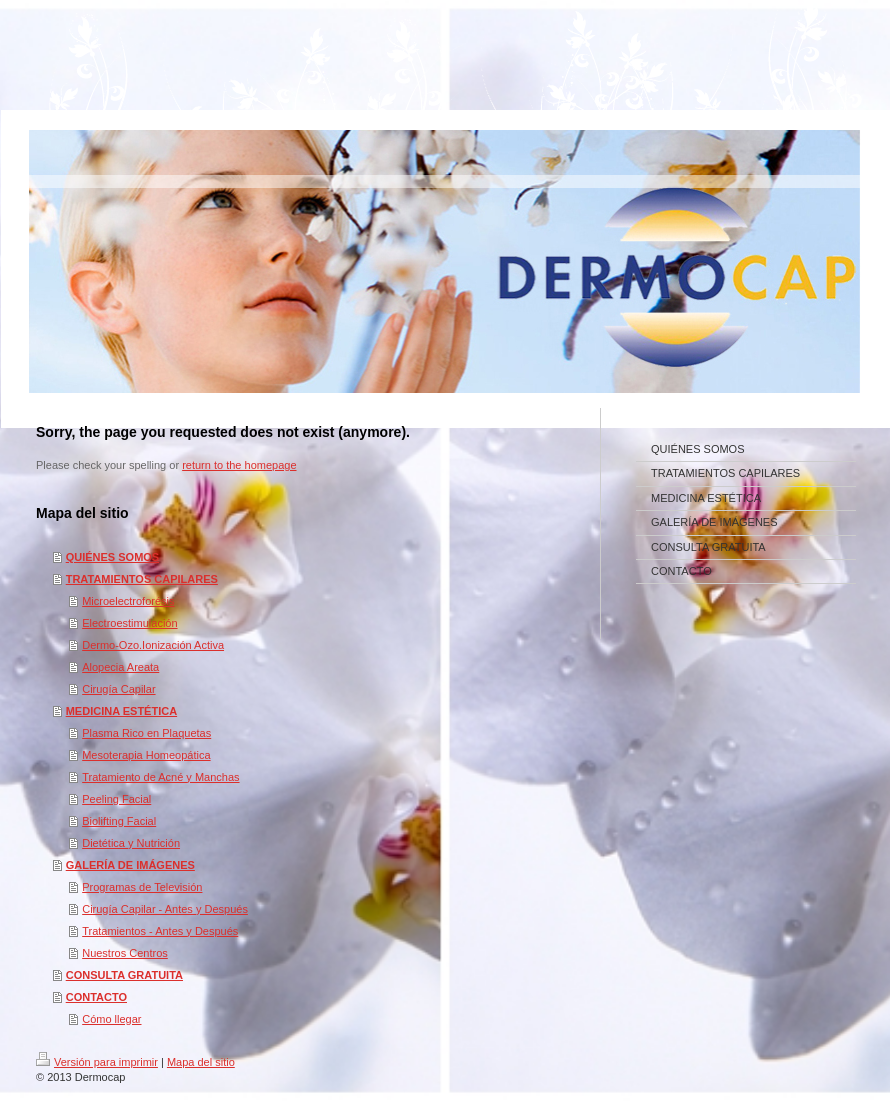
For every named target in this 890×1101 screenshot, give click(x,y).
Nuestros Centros (125, 953)
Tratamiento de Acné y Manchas (160, 777)
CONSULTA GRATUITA (124, 975)
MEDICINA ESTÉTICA (121, 711)
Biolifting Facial (119, 821)
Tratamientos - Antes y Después (160, 931)
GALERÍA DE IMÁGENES (130, 865)
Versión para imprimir (97, 1062)
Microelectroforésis (128, 601)
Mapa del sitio (201, 1062)
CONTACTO (96, 997)
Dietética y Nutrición (131, 843)
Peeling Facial (116, 799)
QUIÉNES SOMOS (113, 557)
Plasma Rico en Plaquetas (146, 733)
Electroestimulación (129, 623)
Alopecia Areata (120, 667)
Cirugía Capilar (118, 689)
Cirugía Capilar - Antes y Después (165, 909)
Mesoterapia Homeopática (146, 755)
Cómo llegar (111, 1019)
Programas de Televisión (142, 887)
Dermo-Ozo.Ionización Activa (153, 645)
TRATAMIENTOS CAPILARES (142, 579)
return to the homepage (239, 465)
